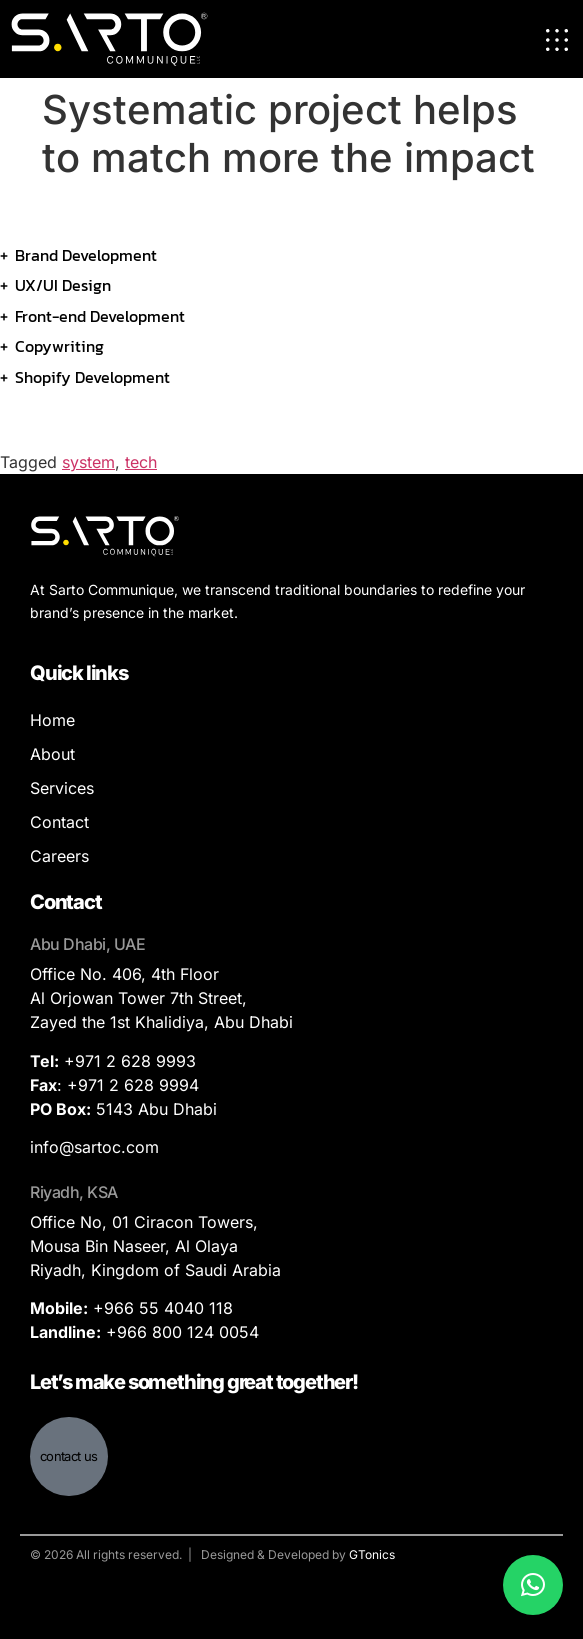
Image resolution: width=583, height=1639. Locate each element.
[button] (533, 1585)
